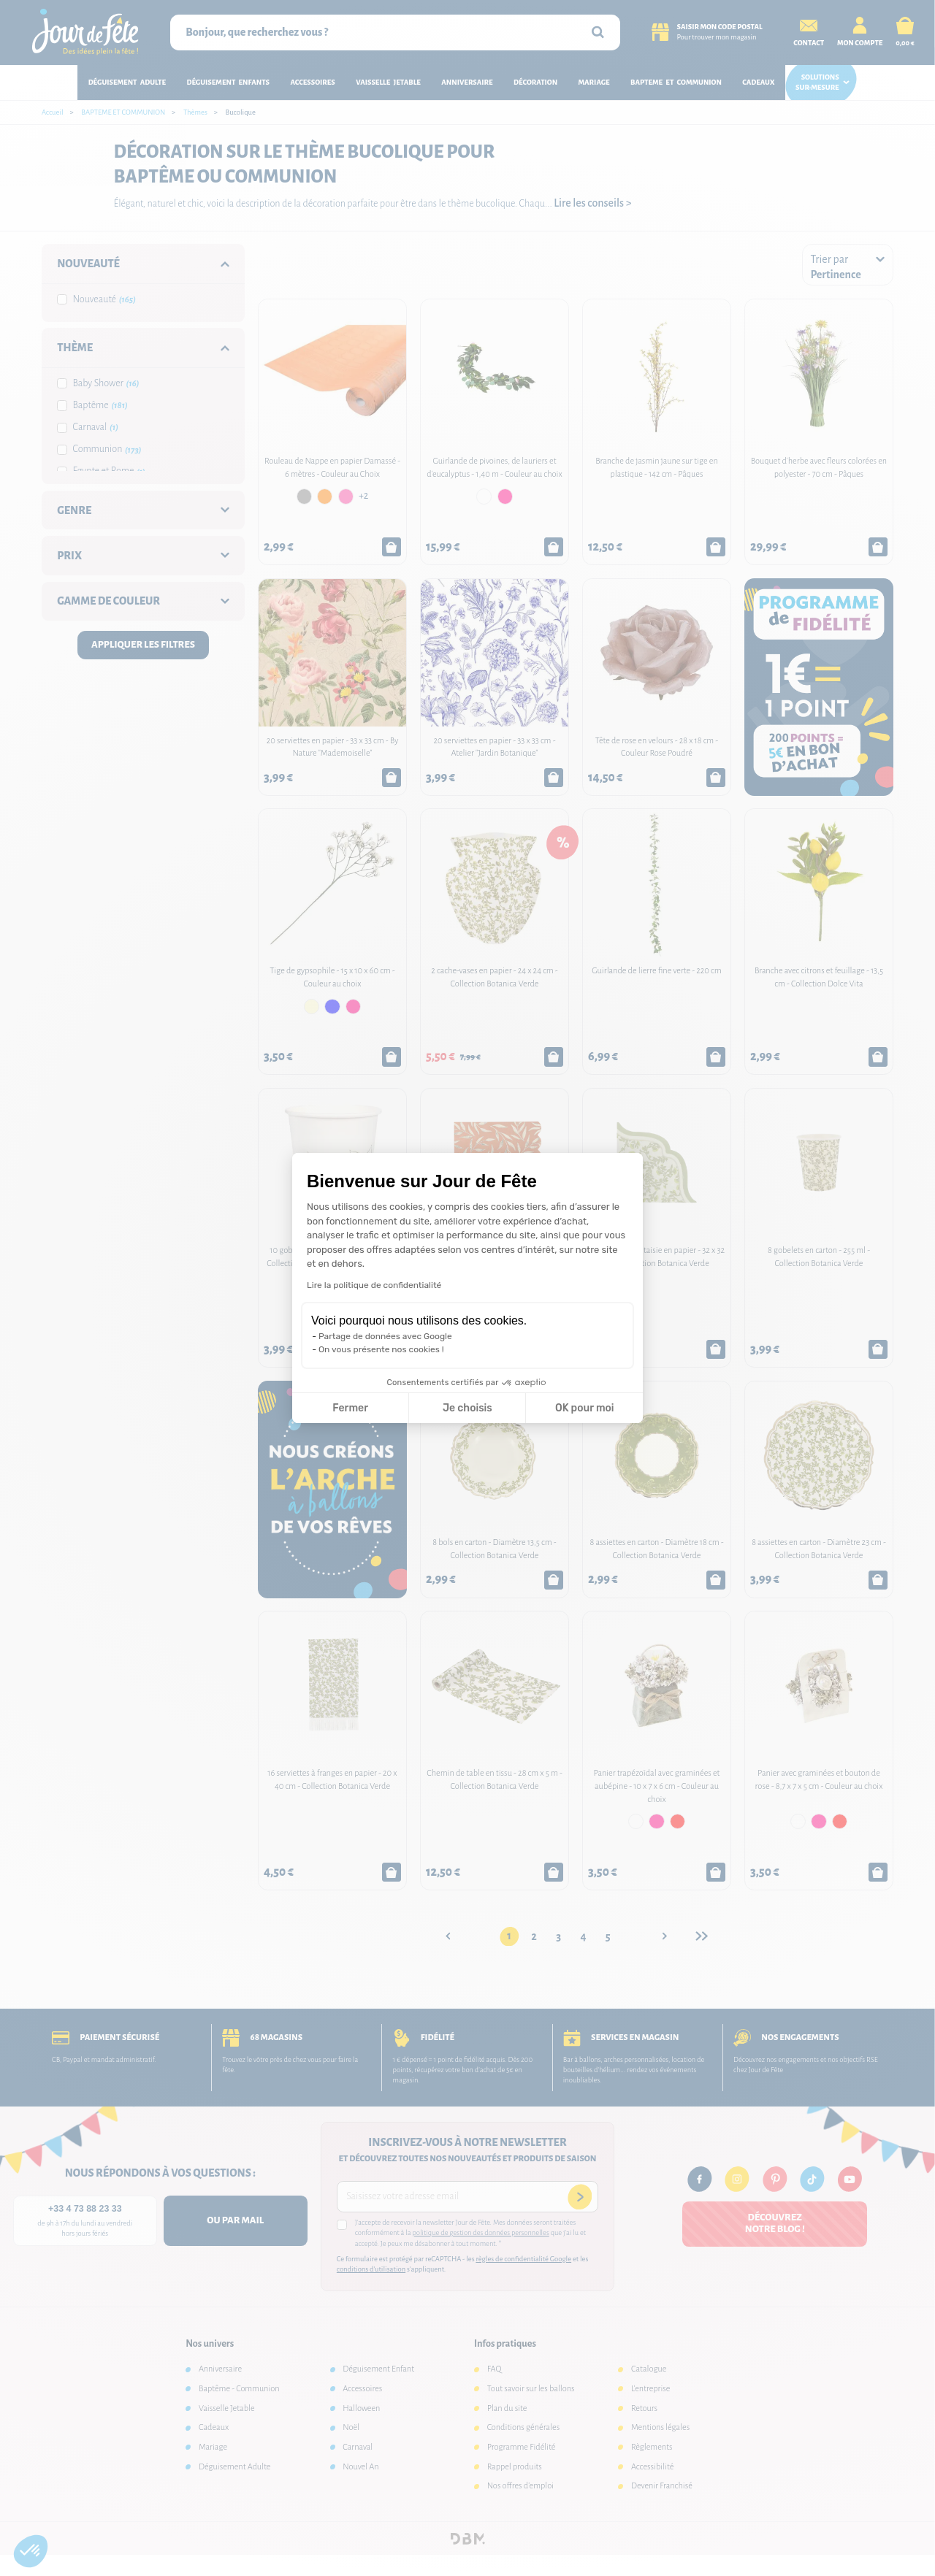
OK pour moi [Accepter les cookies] (584, 1408)
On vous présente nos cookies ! (381, 1349)
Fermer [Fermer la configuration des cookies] (350, 1408)
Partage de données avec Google (385, 1336)
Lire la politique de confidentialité (374, 1285)
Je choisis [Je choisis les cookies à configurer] (467, 1408)
